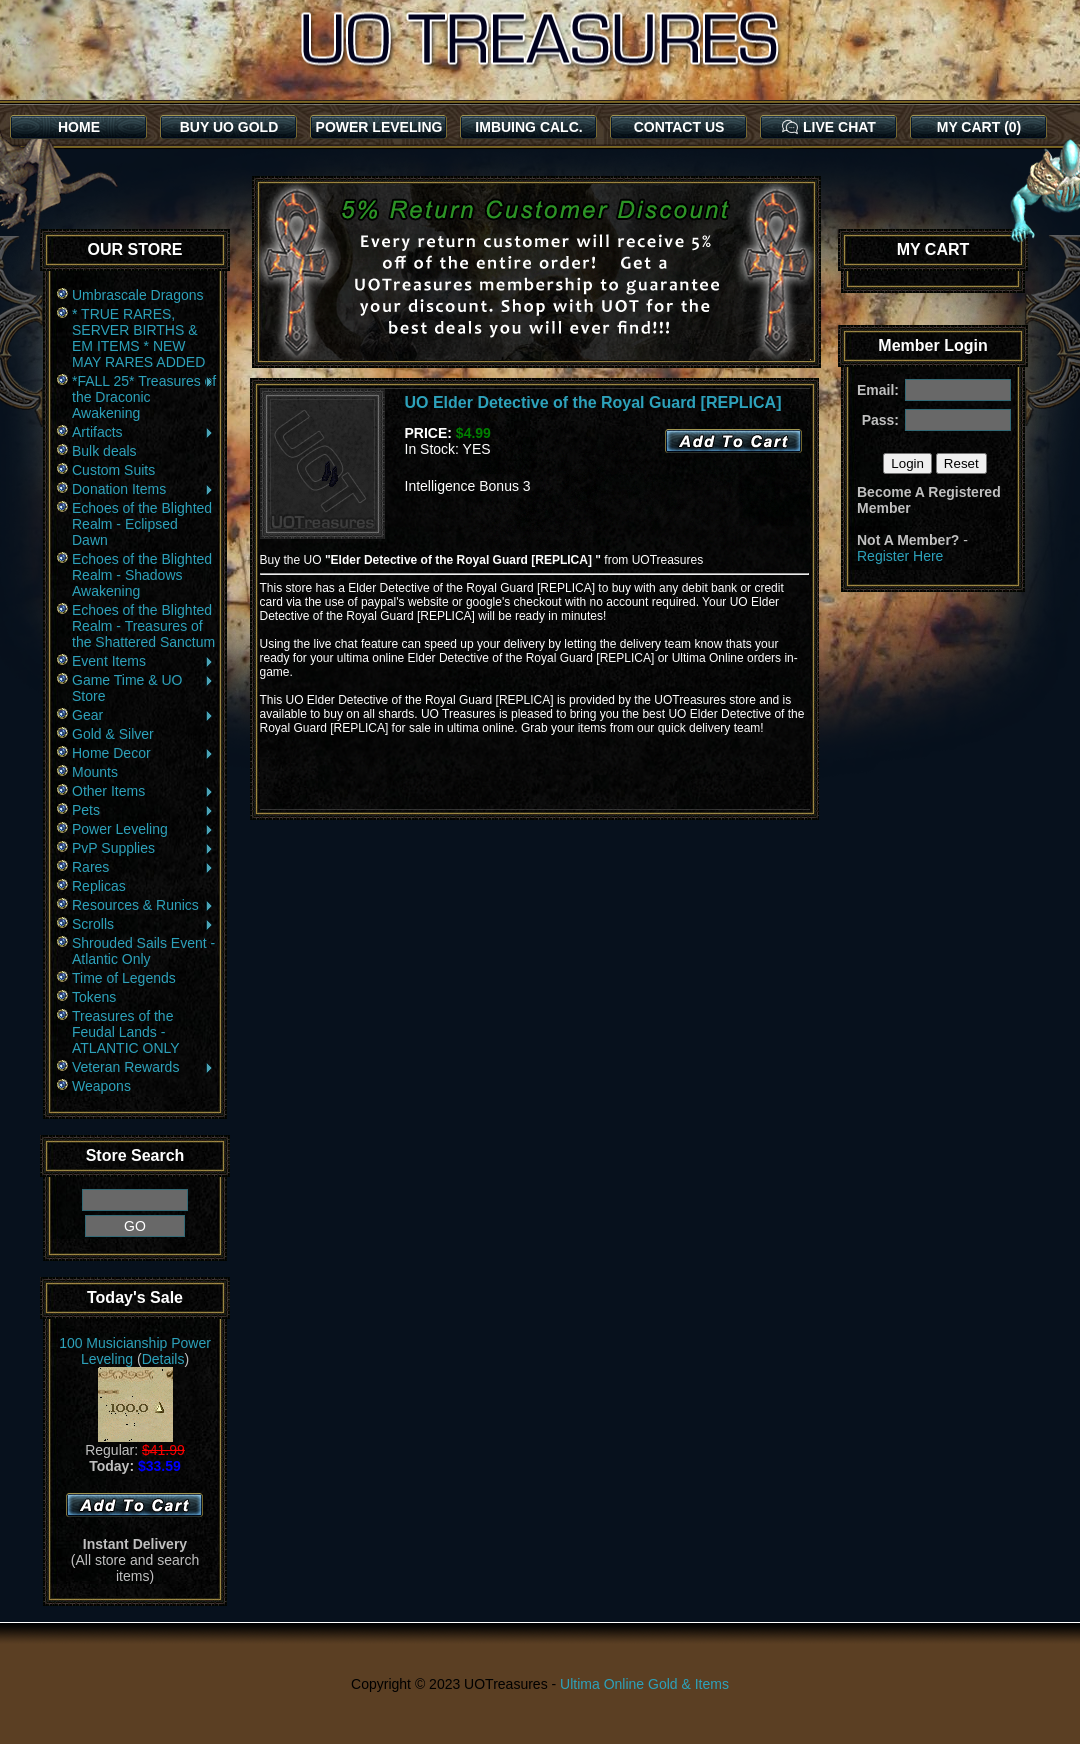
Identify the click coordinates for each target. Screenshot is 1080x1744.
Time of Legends (124, 978)
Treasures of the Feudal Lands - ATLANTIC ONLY (126, 1032)
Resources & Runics (143, 905)
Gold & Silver (113, 734)
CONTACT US (679, 127)
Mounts (95, 772)
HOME (79, 127)
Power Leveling (143, 829)
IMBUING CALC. (528, 127)
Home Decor (143, 753)
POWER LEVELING (379, 127)
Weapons (101, 1086)
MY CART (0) (979, 127)
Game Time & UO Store (143, 688)
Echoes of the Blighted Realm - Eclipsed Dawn (142, 524)
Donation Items (143, 489)
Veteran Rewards (143, 1067)
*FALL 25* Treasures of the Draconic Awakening (144, 397)
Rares (143, 867)
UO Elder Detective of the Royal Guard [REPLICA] (593, 402)
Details (163, 1359)
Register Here (900, 556)
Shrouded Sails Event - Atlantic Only (143, 951)
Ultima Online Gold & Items (644, 1684)
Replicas (99, 886)
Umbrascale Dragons (138, 295)
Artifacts (143, 432)
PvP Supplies (143, 848)
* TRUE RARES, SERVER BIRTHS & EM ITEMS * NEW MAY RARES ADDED (138, 338)
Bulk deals (104, 451)
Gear (143, 715)
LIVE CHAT (829, 127)
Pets (143, 810)
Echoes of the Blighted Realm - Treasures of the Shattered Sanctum (143, 626)
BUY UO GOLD (229, 127)
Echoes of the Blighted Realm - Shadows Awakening (142, 575)
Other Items (143, 791)
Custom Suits (113, 470)
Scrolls (143, 924)
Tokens (94, 997)
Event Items (143, 661)
